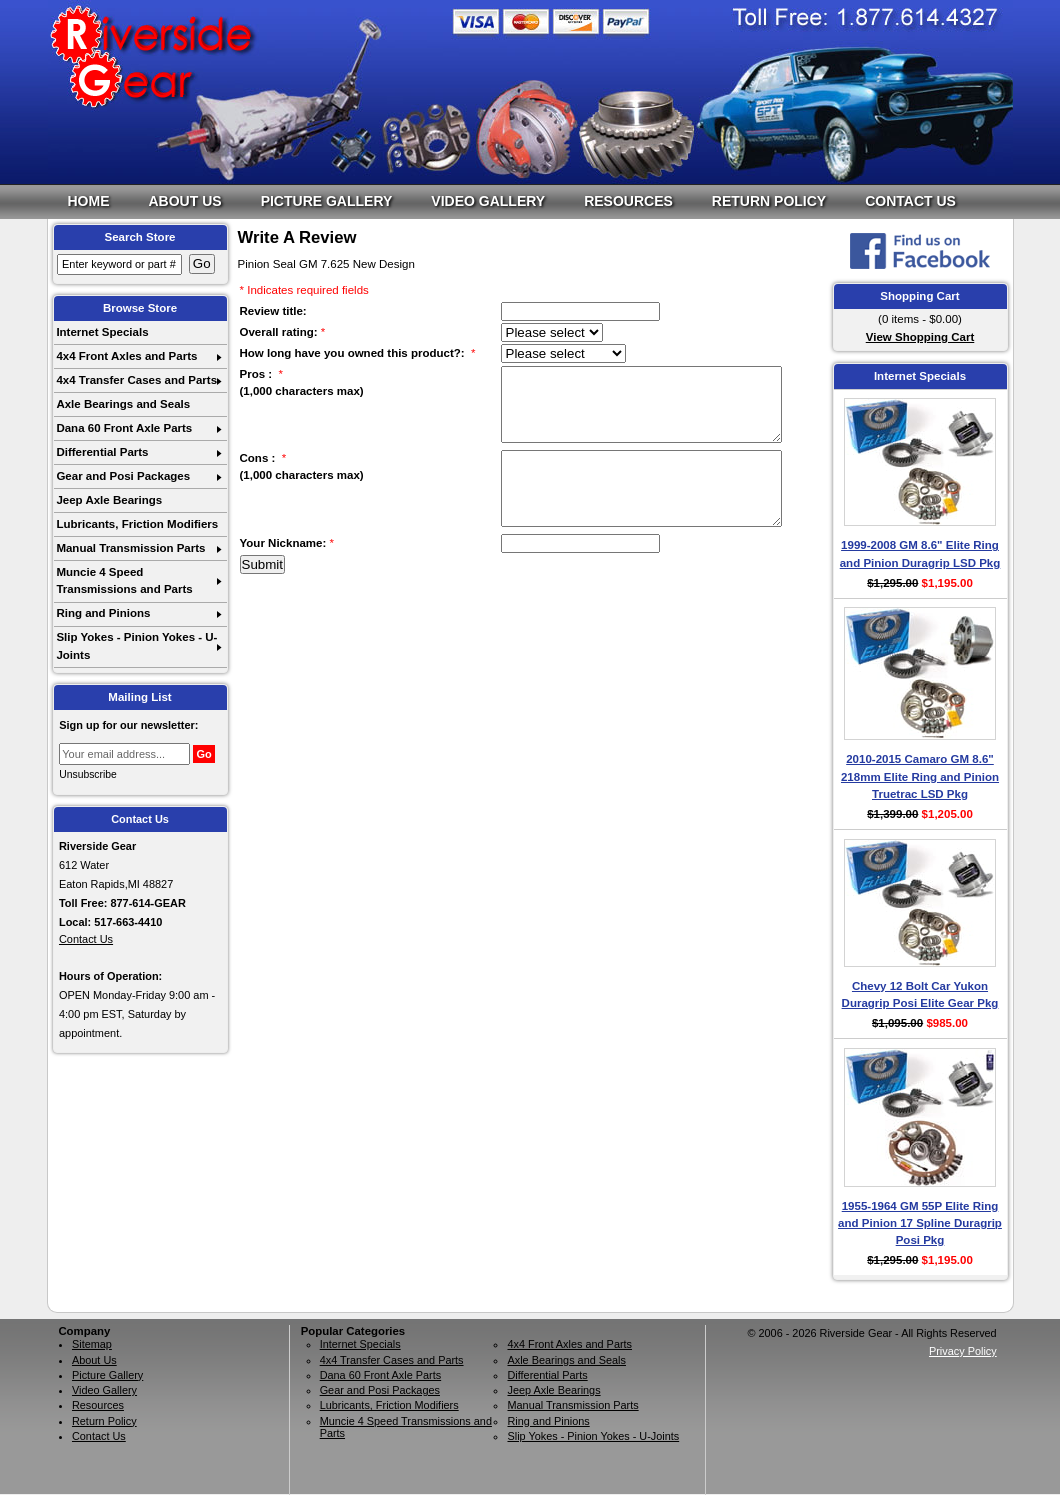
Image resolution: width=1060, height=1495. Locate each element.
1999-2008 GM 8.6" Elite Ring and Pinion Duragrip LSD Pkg (920, 553)
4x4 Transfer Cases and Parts (136, 380)
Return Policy (769, 201)
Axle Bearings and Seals (123, 404)
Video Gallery (488, 201)
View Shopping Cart (920, 337)
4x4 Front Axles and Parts (126, 356)
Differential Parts (102, 452)
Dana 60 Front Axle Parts (124, 428)
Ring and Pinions (103, 613)
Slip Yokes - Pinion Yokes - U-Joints (136, 645)
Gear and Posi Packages (123, 476)
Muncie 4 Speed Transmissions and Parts (124, 580)
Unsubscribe (88, 774)
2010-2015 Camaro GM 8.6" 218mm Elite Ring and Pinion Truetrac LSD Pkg (920, 776)
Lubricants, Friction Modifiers (137, 524)
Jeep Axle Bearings (109, 500)
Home (89, 201)
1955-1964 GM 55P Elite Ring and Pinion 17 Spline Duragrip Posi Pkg (920, 1223)
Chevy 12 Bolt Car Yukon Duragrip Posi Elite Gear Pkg (920, 994)
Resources (628, 201)
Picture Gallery (327, 201)
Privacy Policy (963, 1351)
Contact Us (910, 201)
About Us (185, 201)
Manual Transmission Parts (130, 548)
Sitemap (92, 1344)
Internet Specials (102, 332)
